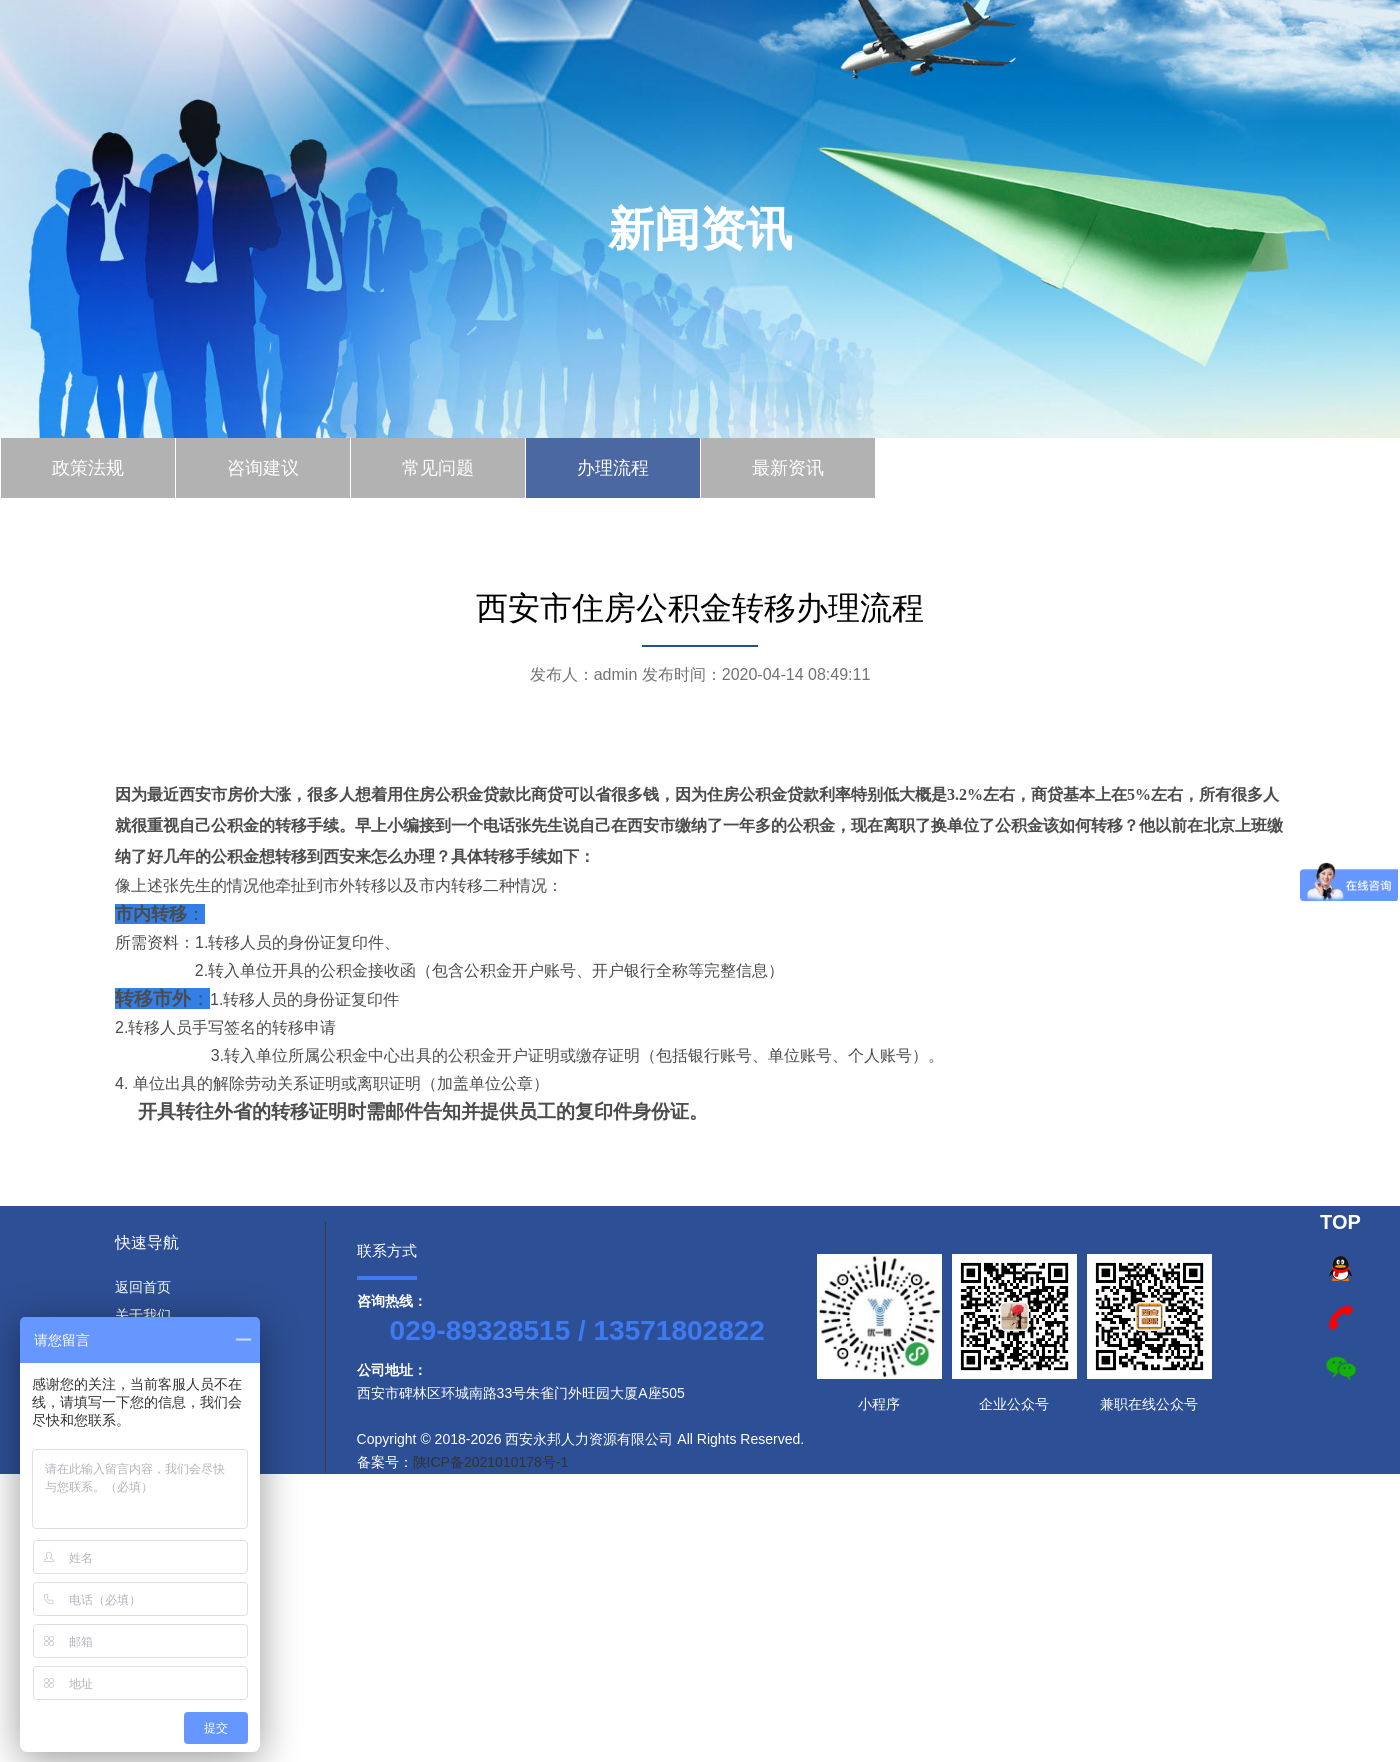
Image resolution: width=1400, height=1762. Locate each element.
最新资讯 (788, 468)
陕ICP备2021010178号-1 (491, 1462)
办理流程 (613, 468)
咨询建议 (263, 468)
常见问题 (438, 468)
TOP (1340, 1222)
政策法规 (88, 468)
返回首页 (143, 1287)
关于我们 (143, 1315)
